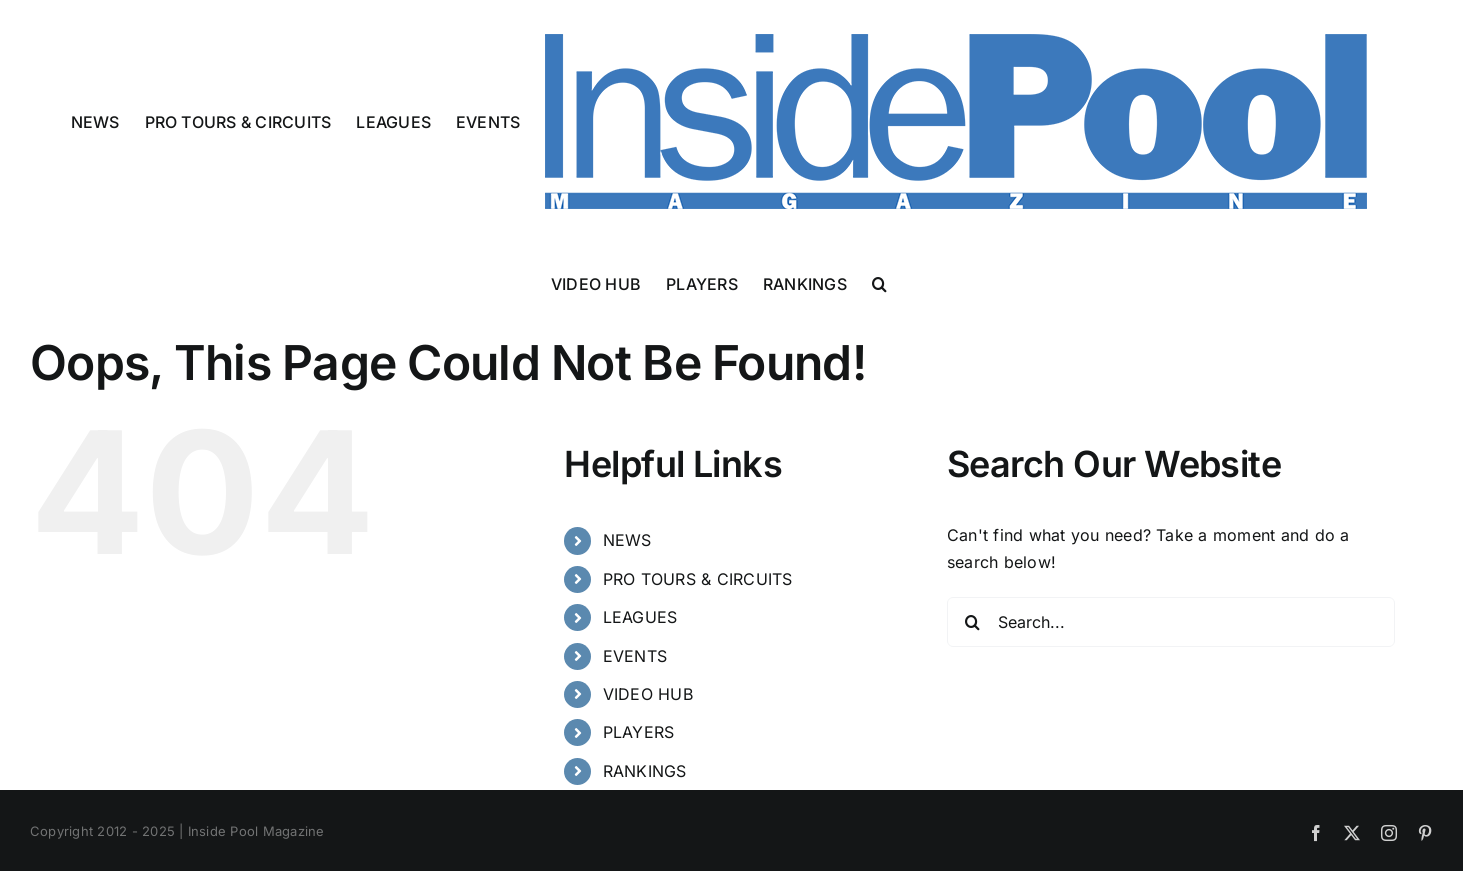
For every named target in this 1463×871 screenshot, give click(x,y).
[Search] (972, 622)
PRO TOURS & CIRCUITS (698, 579)
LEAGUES (640, 617)
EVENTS (635, 656)
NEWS (627, 540)
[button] (879, 282)
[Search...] (1171, 622)
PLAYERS (639, 732)
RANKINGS (645, 771)
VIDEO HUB (648, 694)
